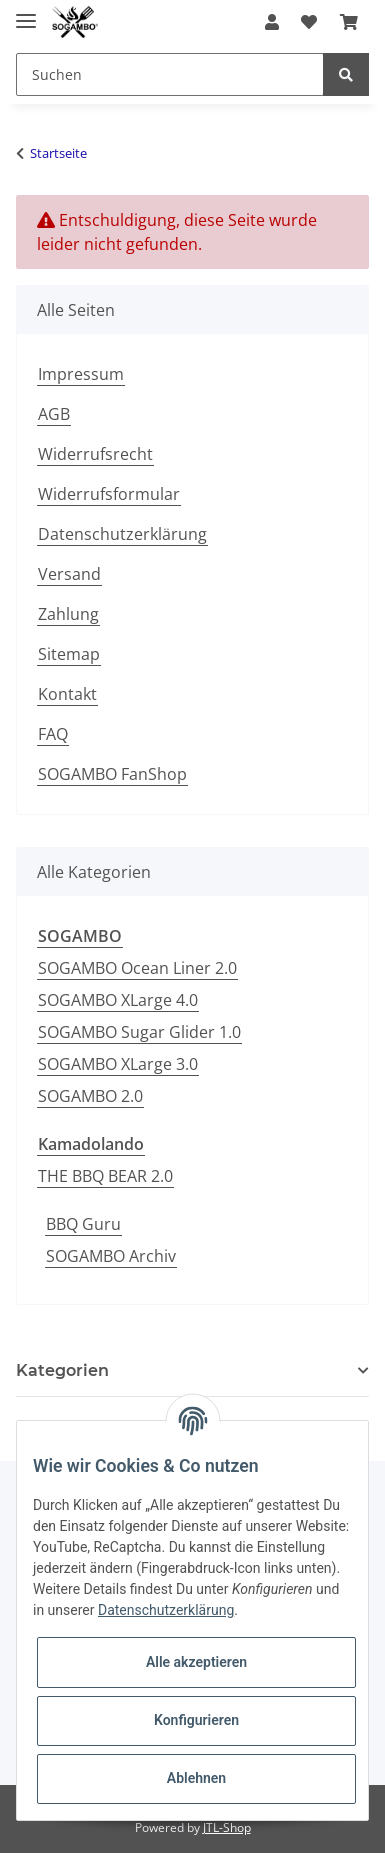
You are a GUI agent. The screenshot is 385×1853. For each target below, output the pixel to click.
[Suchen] (170, 74)
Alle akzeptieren (196, 1662)
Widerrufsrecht (95, 454)
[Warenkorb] (349, 22)
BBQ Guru (83, 1224)
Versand (69, 574)
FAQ (53, 734)
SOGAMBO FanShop (112, 774)
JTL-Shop (227, 1827)
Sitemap (69, 654)
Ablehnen (196, 1778)
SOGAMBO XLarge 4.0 (118, 1000)
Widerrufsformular (109, 494)
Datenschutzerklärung (122, 534)
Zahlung (68, 614)
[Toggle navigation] (26, 12)
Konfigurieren (196, 1720)
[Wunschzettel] (309, 22)
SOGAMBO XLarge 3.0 (118, 1064)
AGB (54, 414)
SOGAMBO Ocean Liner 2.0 (137, 968)
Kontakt (67, 694)
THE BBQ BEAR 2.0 (105, 1176)
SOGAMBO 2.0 (90, 1096)
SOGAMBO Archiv (111, 1256)
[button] (272, 22)
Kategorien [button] (62, 1370)
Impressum (81, 374)
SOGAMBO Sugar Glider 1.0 (139, 1032)
